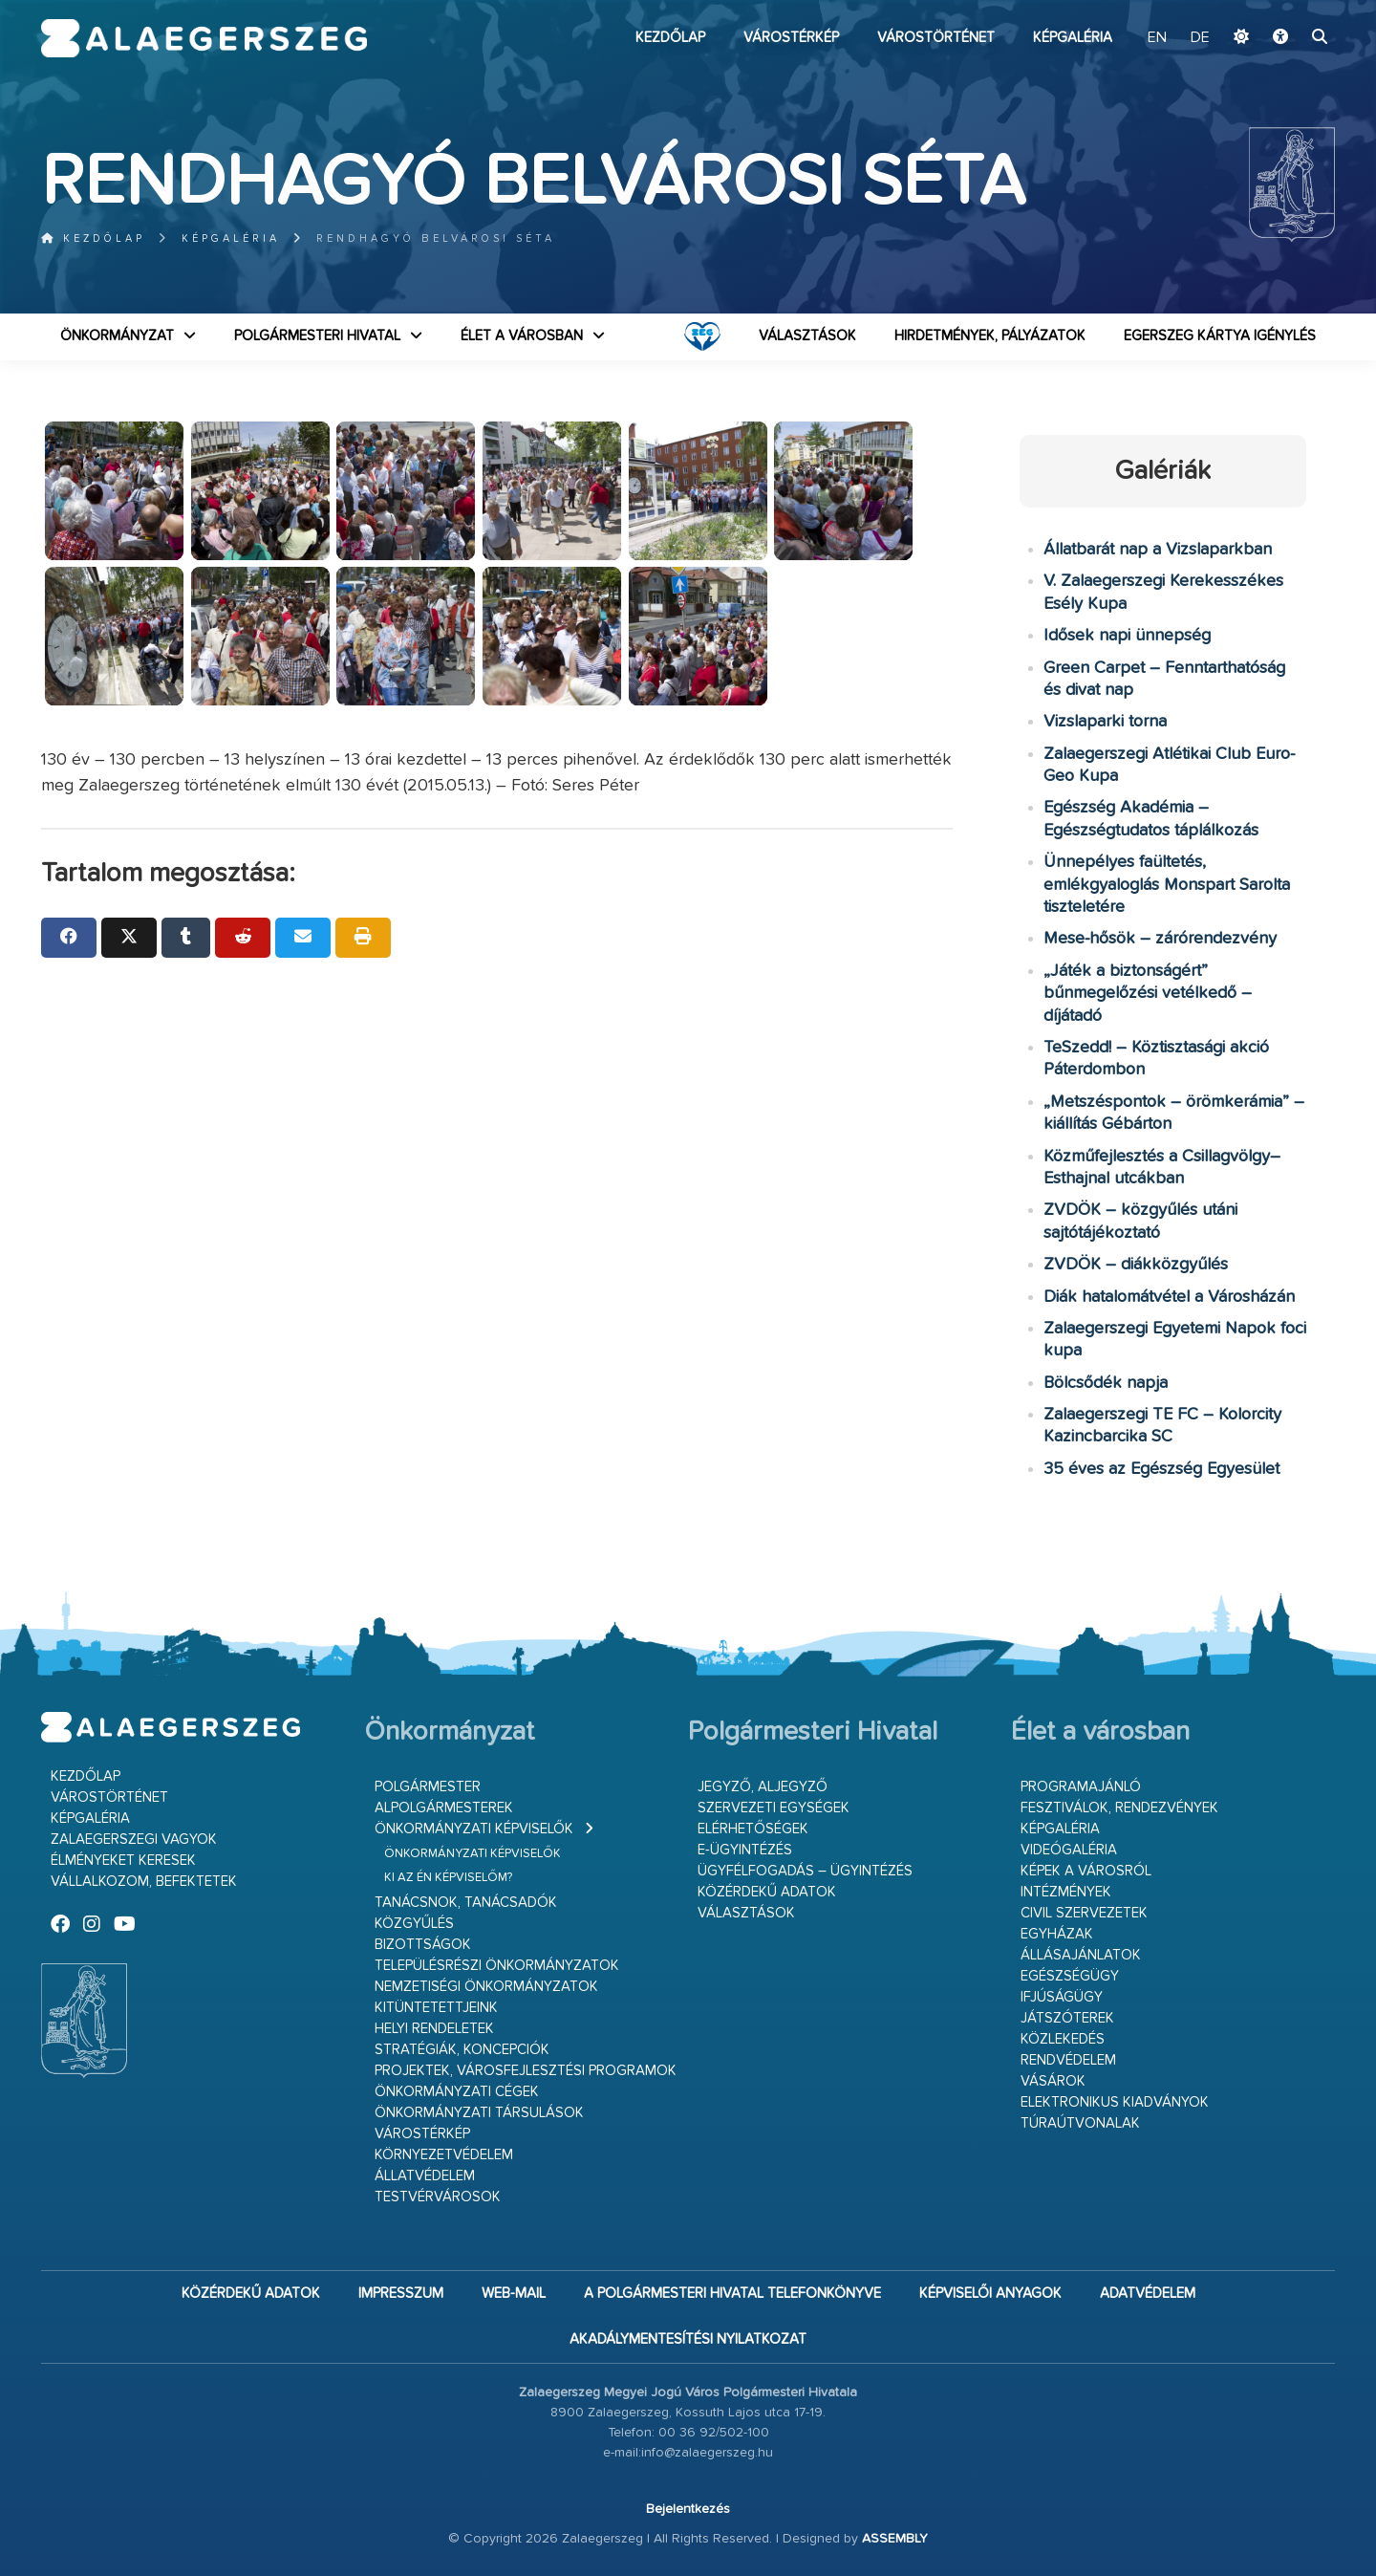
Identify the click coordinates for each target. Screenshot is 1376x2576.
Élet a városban (522, 336)
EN (1157, 38)
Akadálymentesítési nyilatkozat (688, 2339)
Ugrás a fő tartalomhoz (1287, 8)
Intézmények (1066, 1892)
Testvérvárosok (438, 2197)
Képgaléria (1072, 38)
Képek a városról (1086, 1871)
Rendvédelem (1068, 2060)
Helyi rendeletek (434, 2029)
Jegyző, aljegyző (763, 1787)
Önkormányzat (117, 336)
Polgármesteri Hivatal (317, 336)
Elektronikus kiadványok (1115, 2102)
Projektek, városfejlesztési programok (526, 2071)
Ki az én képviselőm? (448, 1878)
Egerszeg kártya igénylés (1220, 336)
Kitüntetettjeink (436, 2008)
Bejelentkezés (688, 2509)
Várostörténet (936, 38)
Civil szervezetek (1084, 1913)
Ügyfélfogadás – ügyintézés (805, 1871)
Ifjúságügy (1062, 1997)
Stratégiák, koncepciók (462, 2050)
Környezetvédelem (444, 2155)
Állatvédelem (425, 2176)
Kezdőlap (670, 38)
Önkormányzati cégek (457, 2092)
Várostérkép (791, 38)
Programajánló (1081, 1787)
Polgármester (428, 1787)
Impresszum (400, 2293)
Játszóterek (1067, 2018)
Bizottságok (423, 1944)
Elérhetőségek (753, 1829)
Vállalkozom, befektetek (144, 1881)
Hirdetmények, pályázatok (990, 336)
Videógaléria (1069, 1850)
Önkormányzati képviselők (474, 1829)
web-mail (514, 2293)
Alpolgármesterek (444, 1808)
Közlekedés (1063, 2039)
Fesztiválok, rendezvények (1119, 1808)
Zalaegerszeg (204, 38)
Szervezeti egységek (773, 1808)
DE (1200, 38)
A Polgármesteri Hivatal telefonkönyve (732, 2293)
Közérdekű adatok (767, 1892)
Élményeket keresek (123, 1860)
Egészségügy (1070, 1976)
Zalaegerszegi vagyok (134, 1839)
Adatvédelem (1147, 2293)
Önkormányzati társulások (479, 2113)
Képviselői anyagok (990, 2293)
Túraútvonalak (1080, 2123)
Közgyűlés (414, 1923)
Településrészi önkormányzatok (497, 1966)
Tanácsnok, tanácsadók (466, 1902)
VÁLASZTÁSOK (807, 336)
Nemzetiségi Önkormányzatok (486, 1987)
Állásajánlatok (1081, 1955)
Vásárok (1053, 2081)
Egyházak (1057, 1934)
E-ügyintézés (745, 1850)
